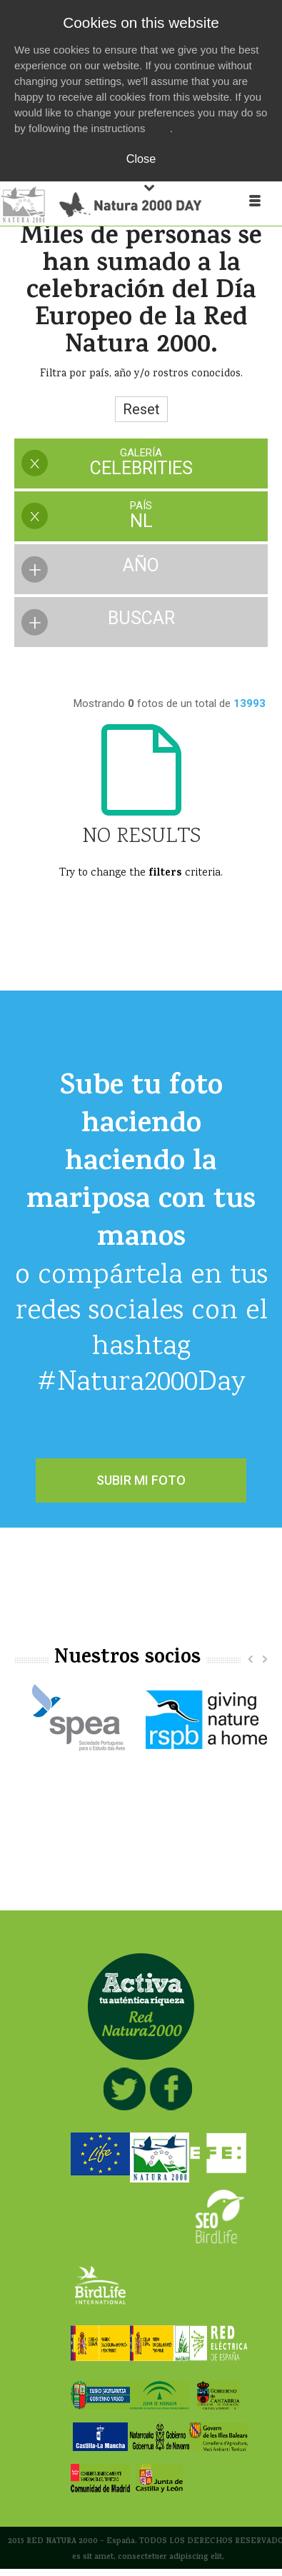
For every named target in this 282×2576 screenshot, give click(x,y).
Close (141, 158)
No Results (141, 837)
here (159, 128)
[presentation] (141, 463)
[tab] (141, 464)
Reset (141, 409)
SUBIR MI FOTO (141, 1480)
